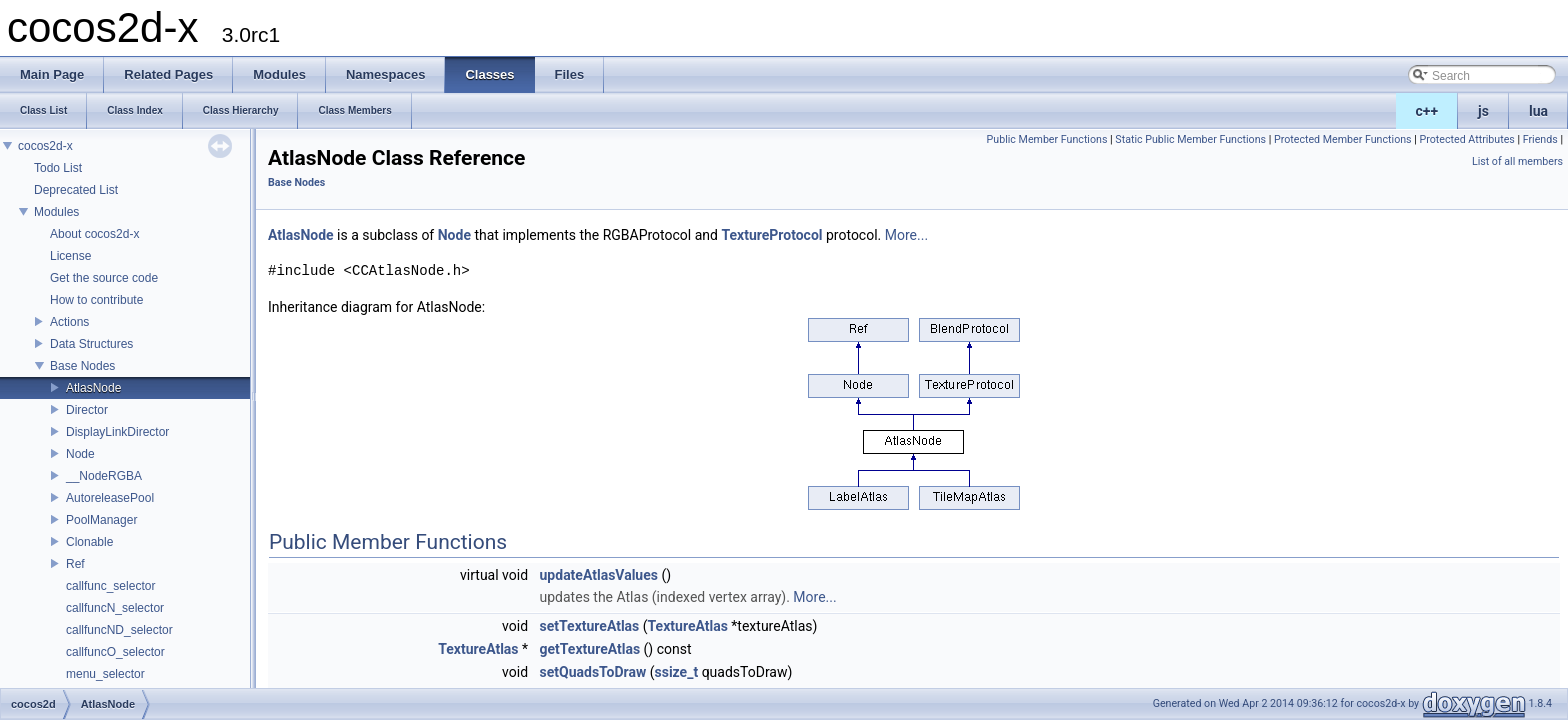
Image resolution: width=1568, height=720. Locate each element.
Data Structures (91, 344)
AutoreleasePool (110, 498)
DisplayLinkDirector (117, 432)
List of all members (1517, 161)
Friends (1540, 139)
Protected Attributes (1466, 139)
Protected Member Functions (1343, 139)
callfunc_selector (110, 586)
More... (906, 235)
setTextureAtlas (590, 626)
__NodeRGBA (104, 476)
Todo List (58, 168)
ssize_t (677, 672)
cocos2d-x (45, 146)
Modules (56, 212)
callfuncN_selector (115, 608)
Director (87, 410)
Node (80, 454)
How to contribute (96, 300)
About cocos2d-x (94, 234)
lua (1538, 111)
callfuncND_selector (119, 630)
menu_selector (105, 674)
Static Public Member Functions (1190, 139)
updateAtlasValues (599, 575)
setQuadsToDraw (593, 672)
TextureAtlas (688, 626)
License (70, 256)
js (1483, 111)
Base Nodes (82, 366)
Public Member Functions (1047, 139)
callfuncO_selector (115, 652)
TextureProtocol (771, 235)
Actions (69, 322)
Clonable (89, 542)
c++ (1427, 111)
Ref (75, 564)
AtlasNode (93, 388)
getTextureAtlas (590, 649)
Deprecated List (76, 190)
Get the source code (104, 278)
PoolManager (101, 520)
